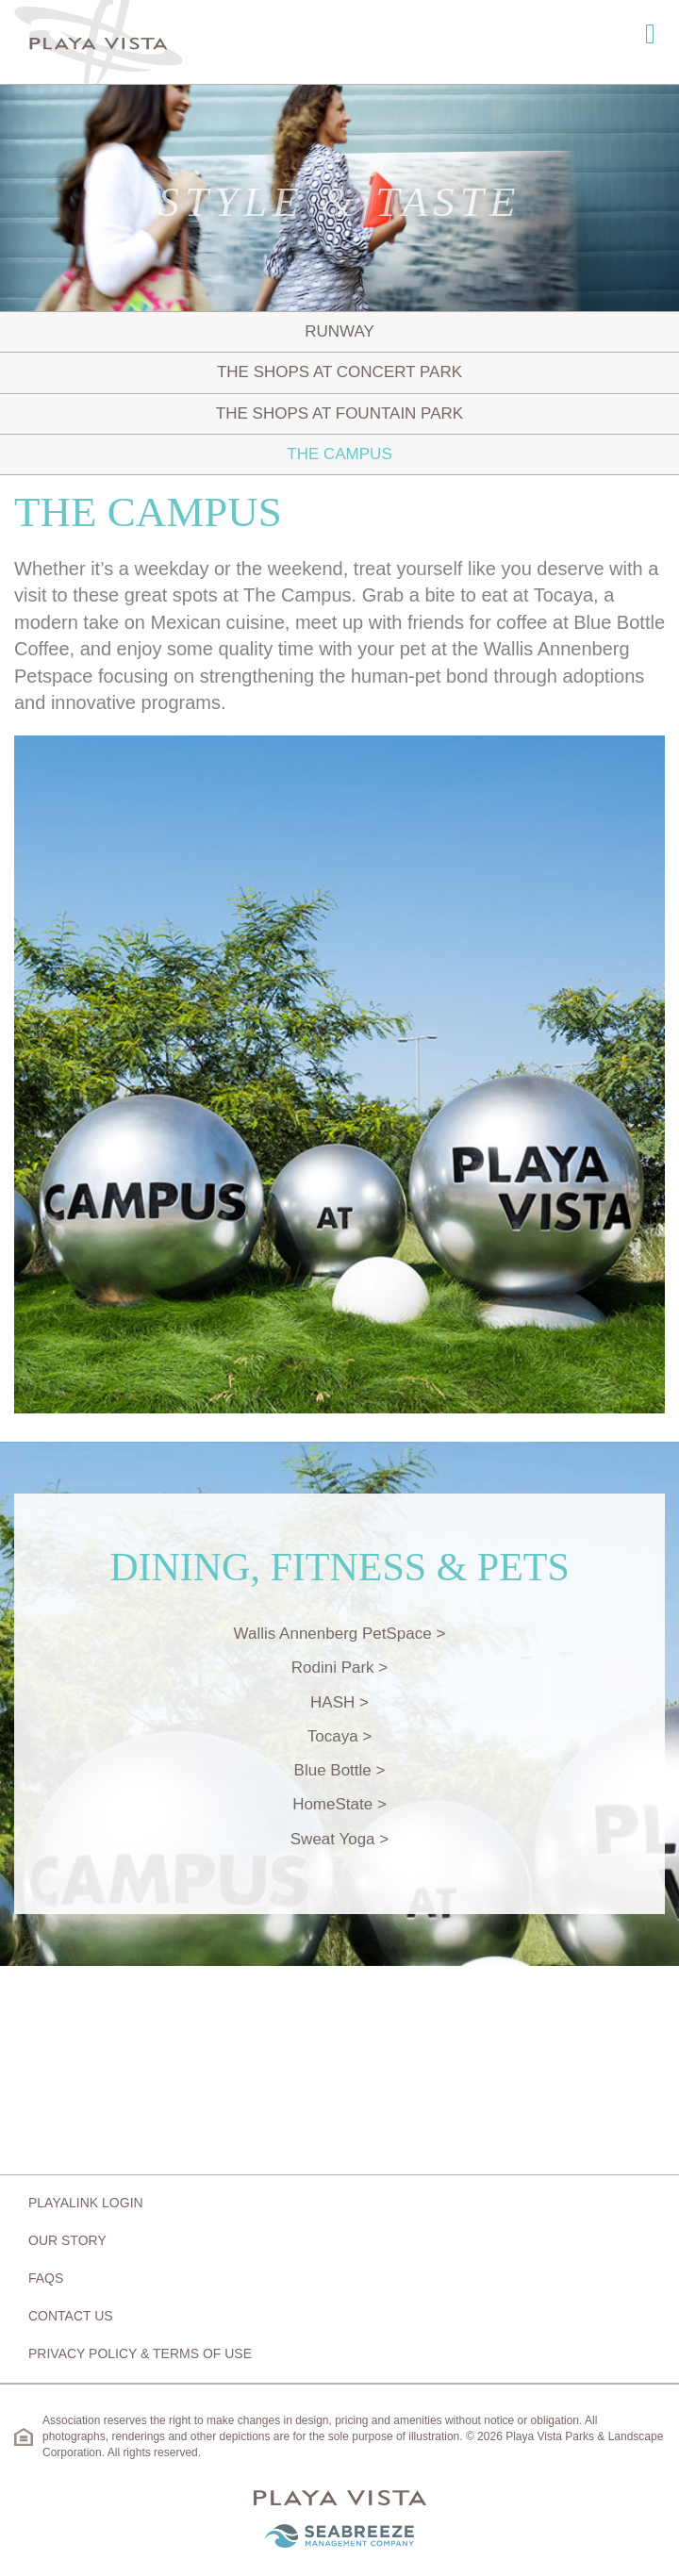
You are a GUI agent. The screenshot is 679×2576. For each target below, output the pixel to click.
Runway (339, 331)
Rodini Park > (340, 1667)
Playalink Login (85, 2202)
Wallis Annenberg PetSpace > (340, 1634)
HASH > (339, 1702)
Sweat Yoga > (339, 1839)
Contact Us (70, 2315)
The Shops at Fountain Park (339, 413)
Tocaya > (340, 1736)
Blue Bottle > (340, 1770)
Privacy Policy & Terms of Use (140, 2353)
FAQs (45, 2278)
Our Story (67, 2240)
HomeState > (339, 1804)
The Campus (339, 454)
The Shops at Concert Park (339, 372)
